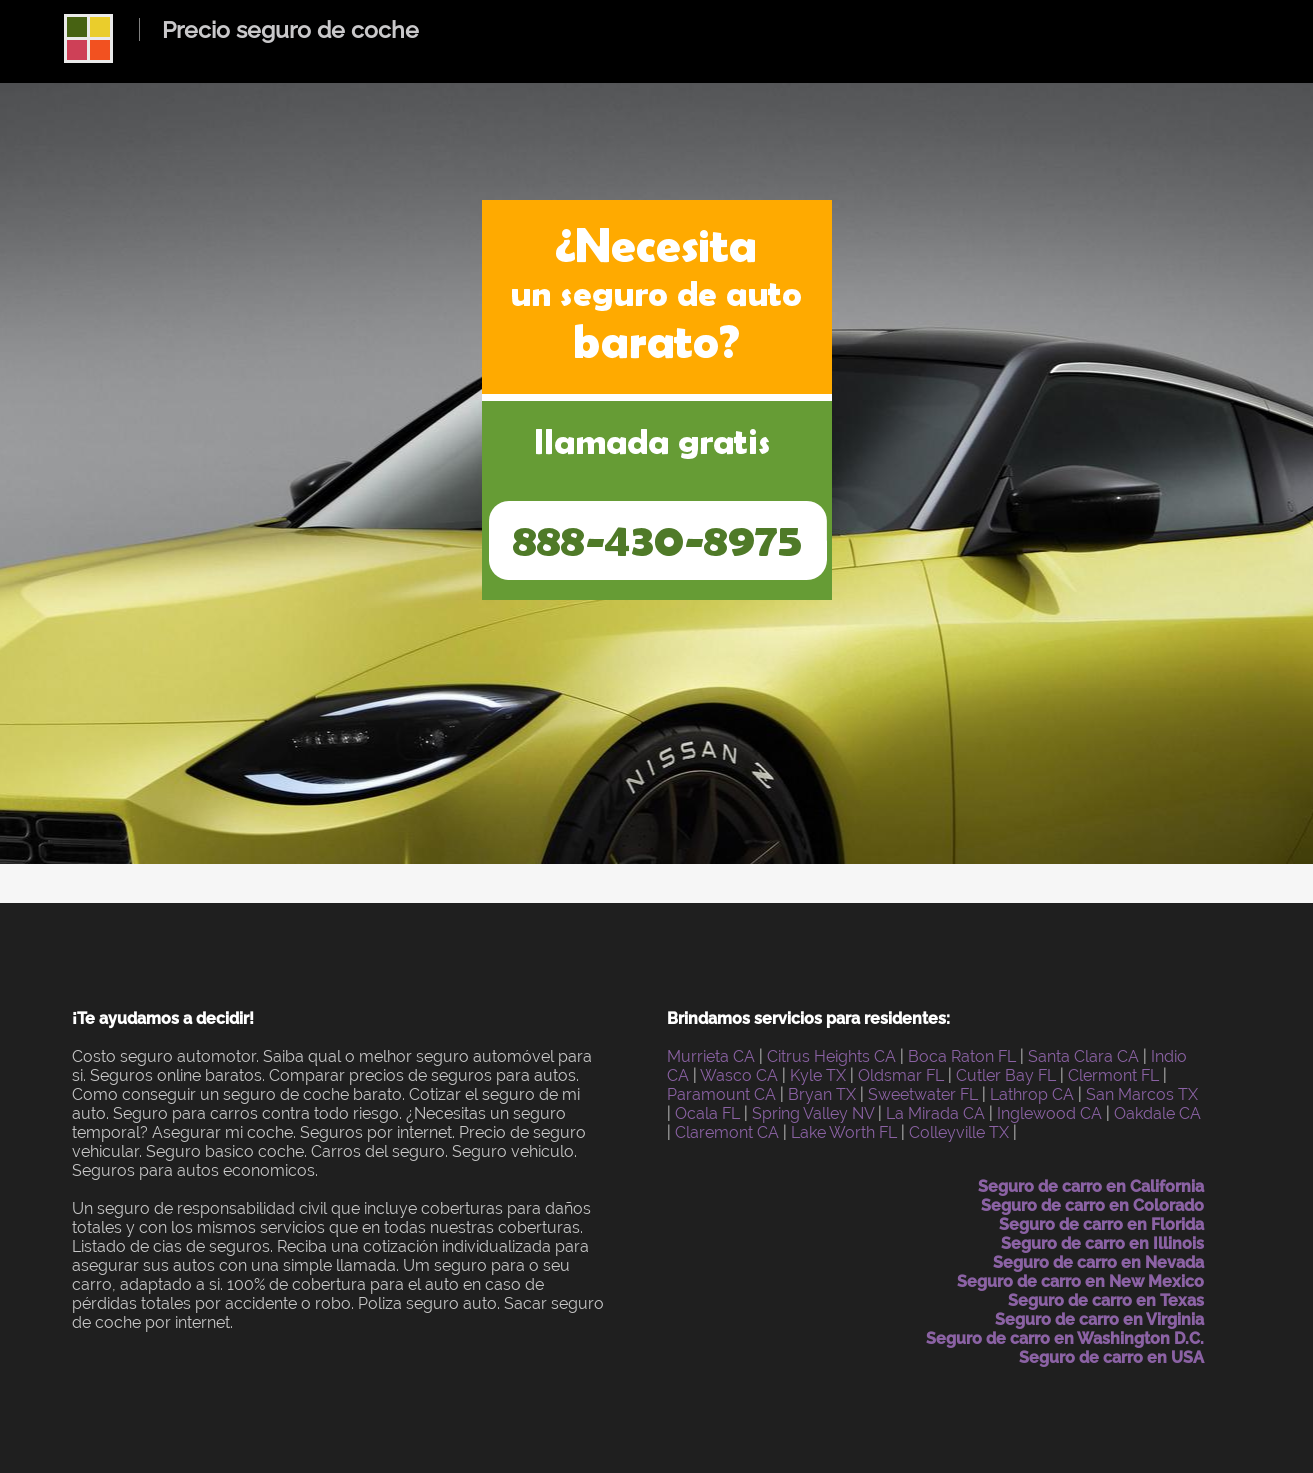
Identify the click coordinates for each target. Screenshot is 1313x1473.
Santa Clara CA (1083, 1056)
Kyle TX (818, 1075)
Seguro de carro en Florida (1101, 1224)
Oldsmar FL (901, 1075)
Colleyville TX (959, 1132)
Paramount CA (721, 1094)
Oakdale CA (1157, 1113)
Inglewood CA (1049, 1113)
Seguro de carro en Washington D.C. (1065, 1338)
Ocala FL (707, 1113)
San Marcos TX (1142, 1094)
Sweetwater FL (923, 1094)
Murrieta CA (711, 1056)
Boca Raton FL (962, 1056)
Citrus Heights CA (831, 1056)
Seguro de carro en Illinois (1102, 1243)
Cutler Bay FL (1006, 1075)
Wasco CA (739, 1075)
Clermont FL (1113, 1075)
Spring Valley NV (813, 1113)
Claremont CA (727, 1132)
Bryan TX (822, 1094)
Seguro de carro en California (1091, 1186)
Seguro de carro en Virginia (1099, 1319)
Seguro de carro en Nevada (1098, 1262)
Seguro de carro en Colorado (1092, 1205)
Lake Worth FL (844, 1132)
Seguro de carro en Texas (1106, 1300)
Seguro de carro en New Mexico (1080, 1281)
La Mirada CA (935, 1113)
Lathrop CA (1032, 1094)
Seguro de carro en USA (1111, 1357)
